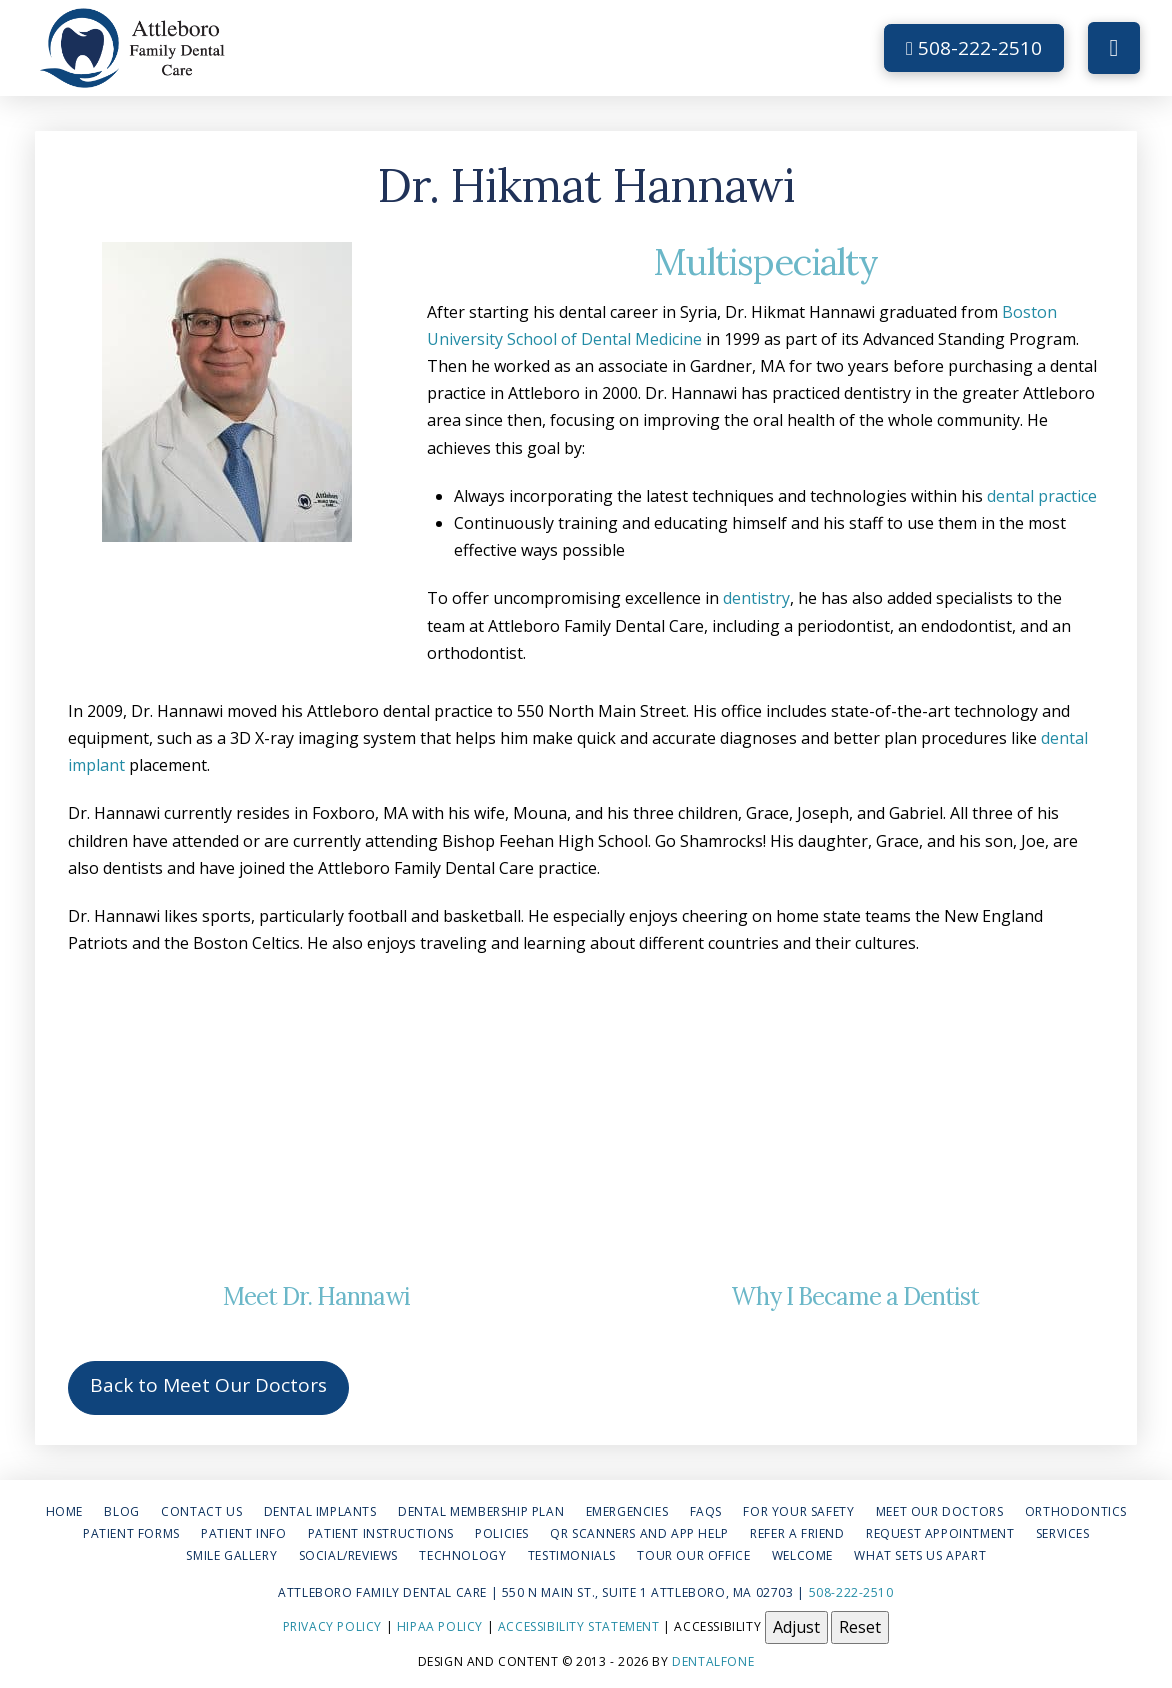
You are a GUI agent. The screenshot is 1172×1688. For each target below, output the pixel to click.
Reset (860, 1627)
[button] (1114, 48)
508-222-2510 (974, 48)
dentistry (756, 598)
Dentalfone (713, 1661)
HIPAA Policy (440, 1626)
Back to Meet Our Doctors (208, 1385)
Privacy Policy (332, 1626)
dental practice (1042, 496)
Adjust (796, 1627)
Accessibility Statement (579, 1626)
